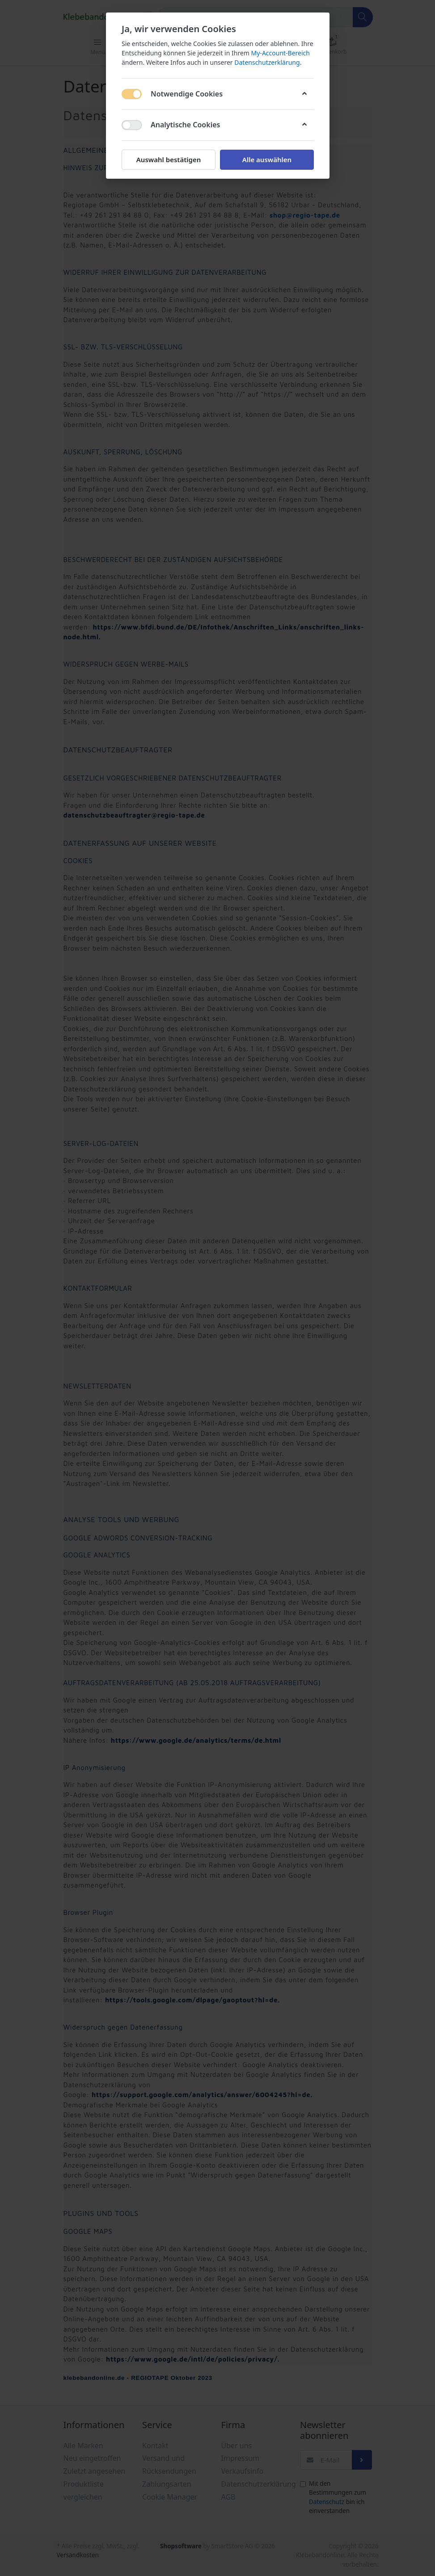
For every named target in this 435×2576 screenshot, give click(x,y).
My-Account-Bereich (280, 53)
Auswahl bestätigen (168, 159)
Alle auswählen (266, 159)
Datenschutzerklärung (267, 62)
